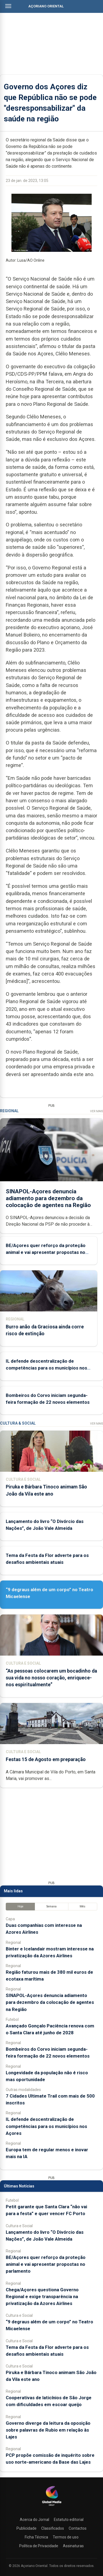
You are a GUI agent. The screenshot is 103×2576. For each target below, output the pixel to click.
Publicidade (26, 2528)
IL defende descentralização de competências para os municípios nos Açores (46, 1368)
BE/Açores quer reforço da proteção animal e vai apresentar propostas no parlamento (45, 1252)
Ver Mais (96, 1111)
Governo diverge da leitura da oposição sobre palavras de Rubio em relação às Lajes (48, 2430)
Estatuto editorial (68, 2519)
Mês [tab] (82, 1906)
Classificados (52, 2528)
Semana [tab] (51, 1906)
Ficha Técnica (36, 2537)
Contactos (78, 2528)
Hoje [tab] (20, 1906)
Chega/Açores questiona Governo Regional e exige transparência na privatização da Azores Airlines (42, 2296)
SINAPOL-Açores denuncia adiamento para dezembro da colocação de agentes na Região (48, 1198)
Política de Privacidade (38, 2546)
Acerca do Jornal (34, 2519)
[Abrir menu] (8, 6)
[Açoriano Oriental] (52, 2506)
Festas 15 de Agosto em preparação (46, 1759)
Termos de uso (66, 2537)
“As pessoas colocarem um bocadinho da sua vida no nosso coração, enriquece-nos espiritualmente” (51, 1677)
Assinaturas (73, 2546)
